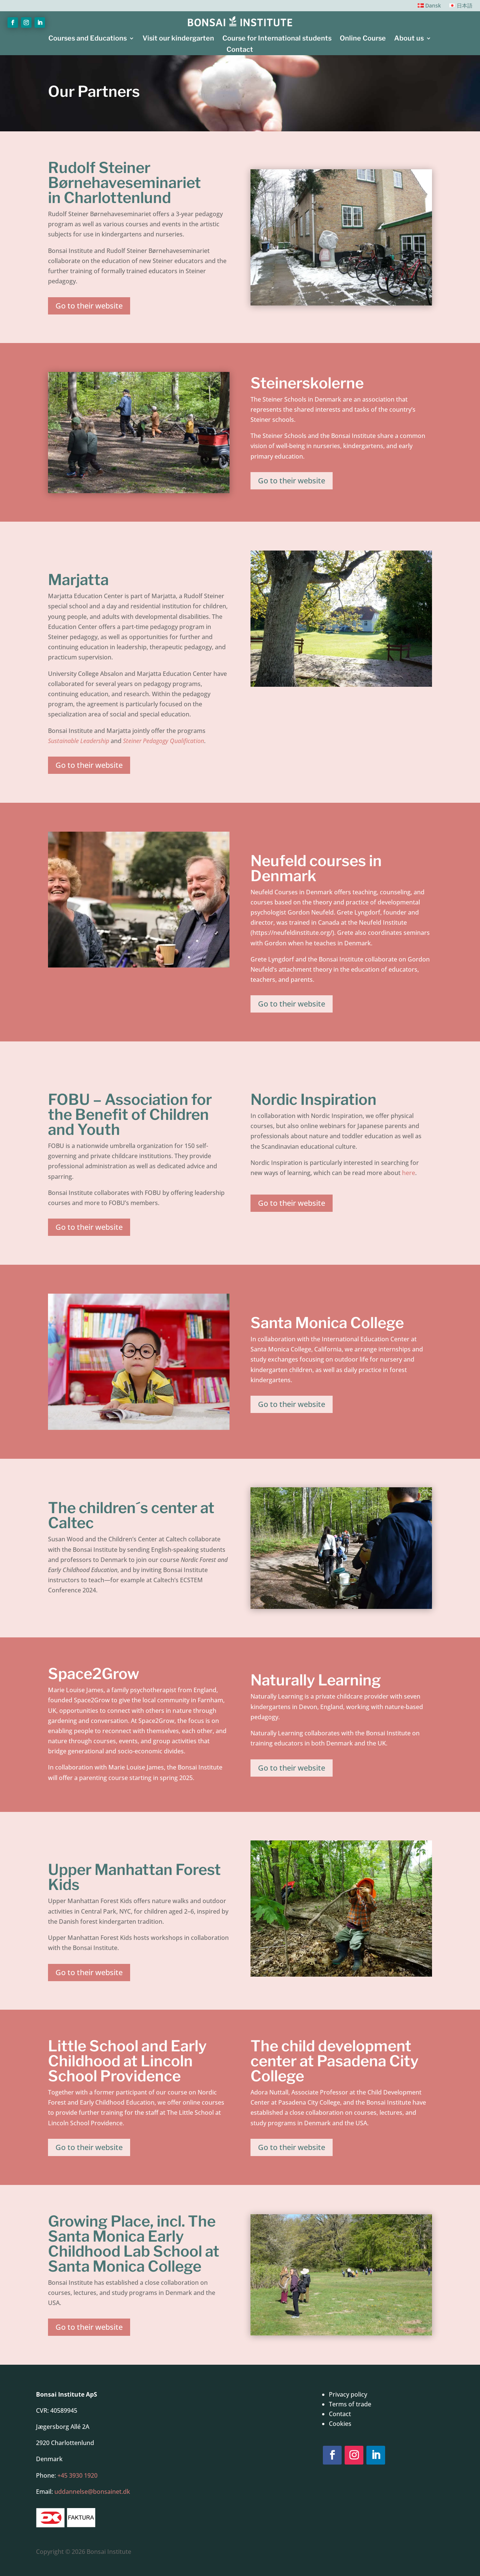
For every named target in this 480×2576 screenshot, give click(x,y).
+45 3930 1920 (77, 2475)
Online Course (363, 39)
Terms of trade (350, 2404)
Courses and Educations (87, 39)
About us (409, 39)
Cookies (340, 2424)
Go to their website (89, 306)
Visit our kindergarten (178, 39)
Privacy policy (348, 2394)
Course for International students (277, 39)
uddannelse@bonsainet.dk (92, 2491)
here (408, 1173)
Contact (239, 50)
